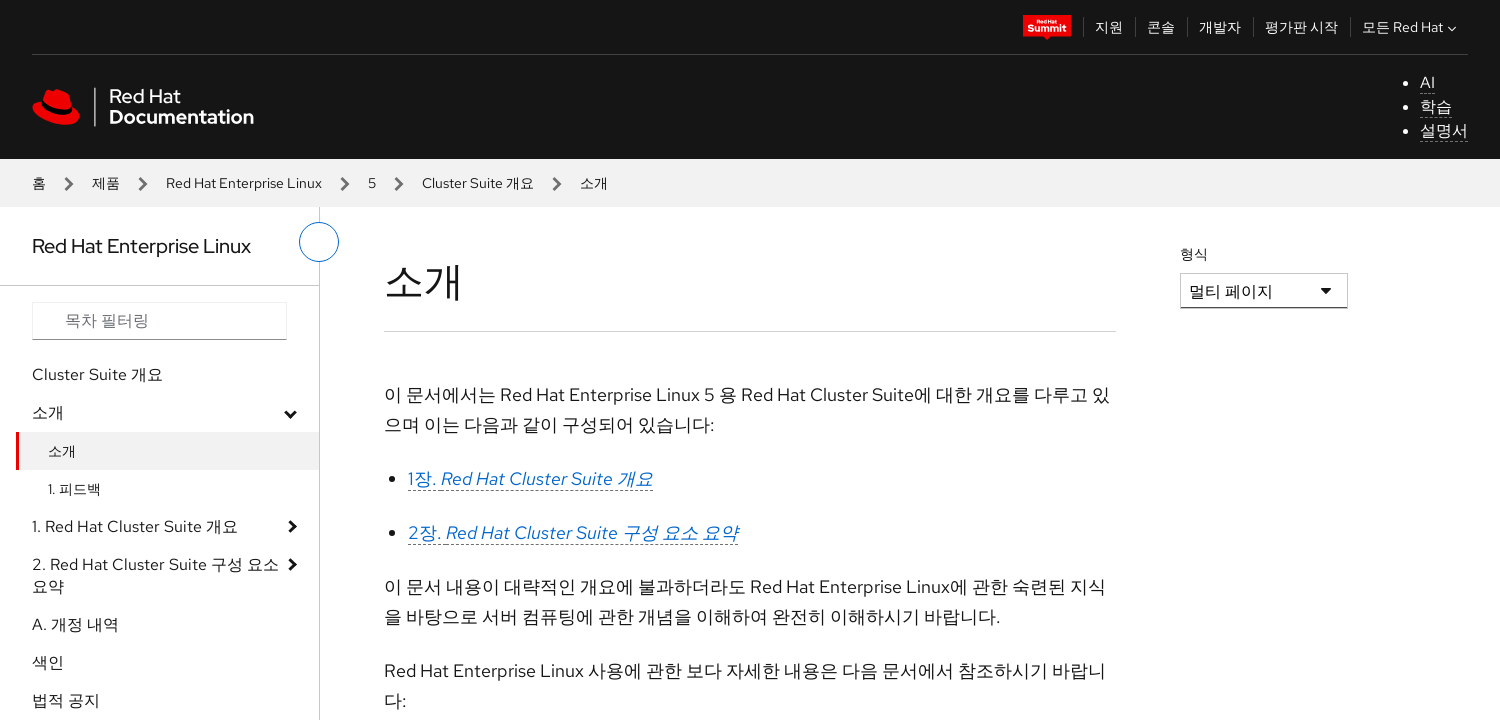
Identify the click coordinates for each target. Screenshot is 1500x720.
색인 (48, 662)
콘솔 (1161, 27)
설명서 (1444, 130)
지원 (1109, 27)
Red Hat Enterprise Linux (244, 183)
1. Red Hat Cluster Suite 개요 (135, 526)
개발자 (1220, 27)
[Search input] (159, 321)
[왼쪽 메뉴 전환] (319, 242)
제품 (106, 183)
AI (1427, 82)
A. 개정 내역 (75, 624)
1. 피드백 (74, 489)
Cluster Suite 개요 (478, 183)
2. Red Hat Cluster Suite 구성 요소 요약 (155, 575)
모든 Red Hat (1411, 27)
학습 (1436, 106)
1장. (530, 478)
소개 (48, 412)
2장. (573, 532)
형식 (1194, 254)
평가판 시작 (1301, 27)
